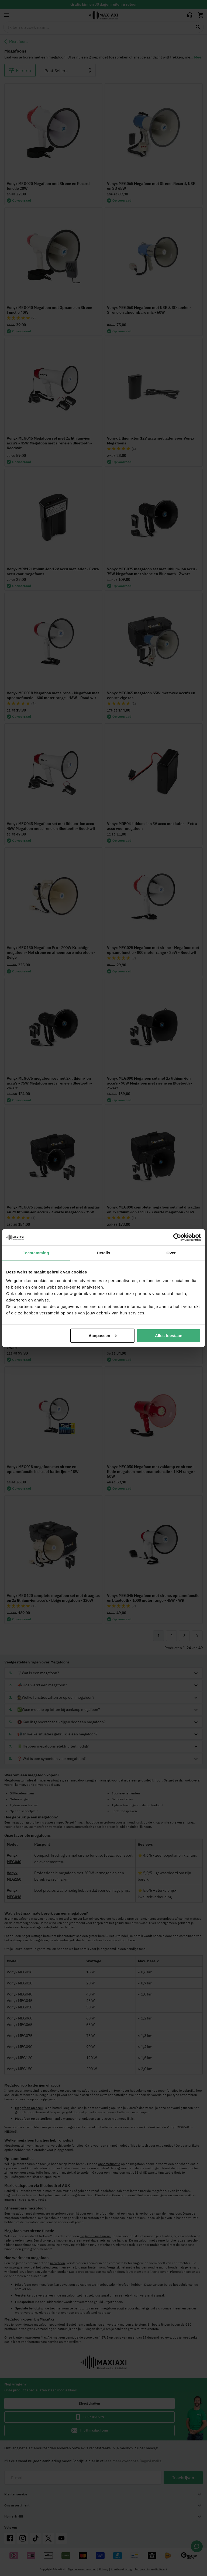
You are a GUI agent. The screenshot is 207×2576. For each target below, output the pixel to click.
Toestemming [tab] (36, 1253)
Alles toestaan (168, 1335)
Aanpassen (103, 1335)
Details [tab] (103, 1253)
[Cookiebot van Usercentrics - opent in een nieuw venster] (177, 1237)
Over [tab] (171, 1253)
